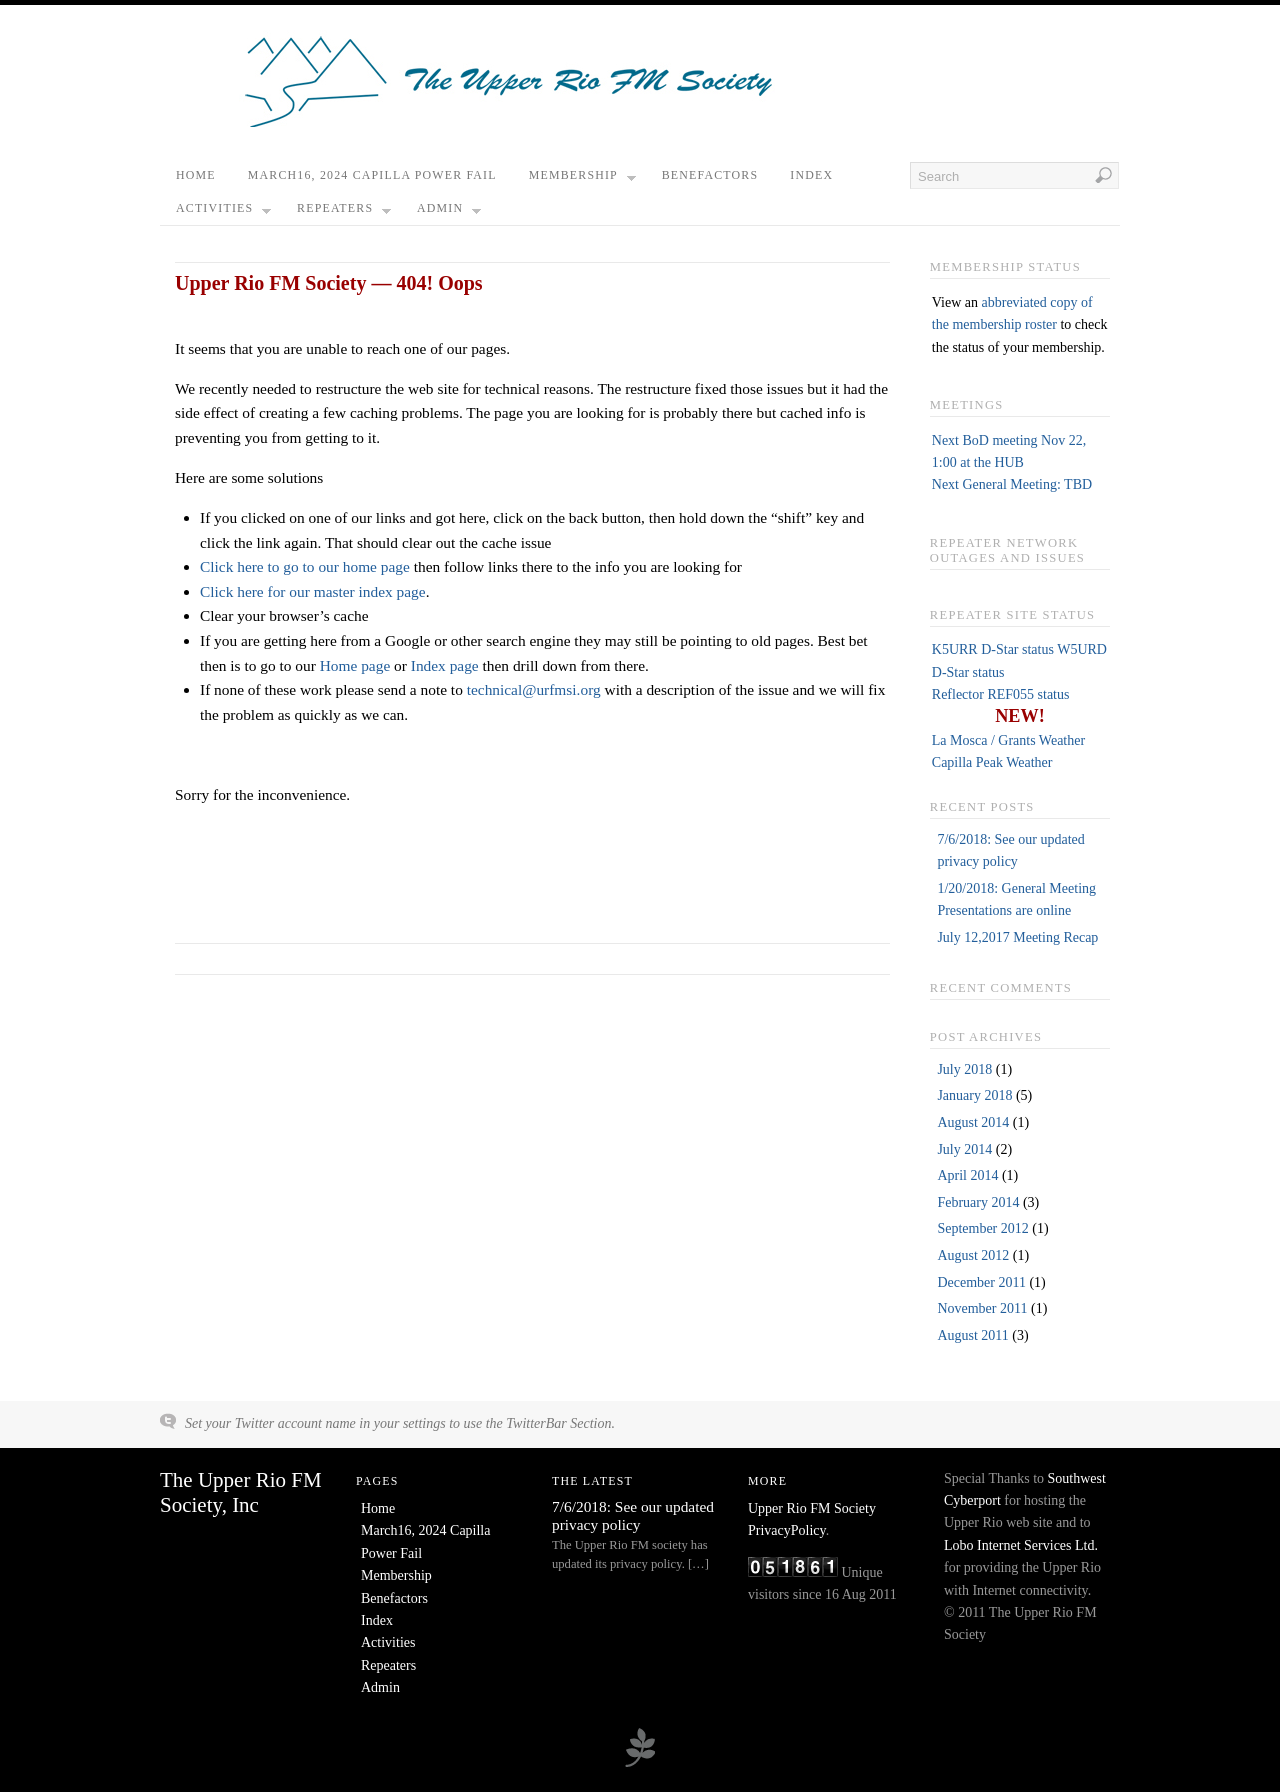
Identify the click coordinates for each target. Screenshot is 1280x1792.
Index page (445, 665)
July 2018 (964, 1069)
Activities (223, 213)
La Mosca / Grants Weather (1008, 740)
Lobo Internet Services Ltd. (1021, 1545)
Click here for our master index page (313, 591)
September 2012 (982, 1228)
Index (811, 175)
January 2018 (974, 1095)
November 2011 (982, 1308)
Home (196, 175)
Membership (582, 180)
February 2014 (978, 1202)
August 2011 (972, 1335)
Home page (355, 665)
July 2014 (964, 1149)
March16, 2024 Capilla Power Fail (372, 175)
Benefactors (710, 175)
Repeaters (344, 213)
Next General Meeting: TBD (1012, 484)
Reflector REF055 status (1001, 694)
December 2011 (981, 1282)
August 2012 (973, 1255)
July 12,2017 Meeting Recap (1017, 937)
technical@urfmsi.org (534, 689)
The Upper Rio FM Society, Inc (241, 1492)
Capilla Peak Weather (992, 762)
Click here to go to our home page (305, 566)
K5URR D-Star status (993, 649)
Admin (449, 213)
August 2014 (973, 1122)
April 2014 (967, 1175)
